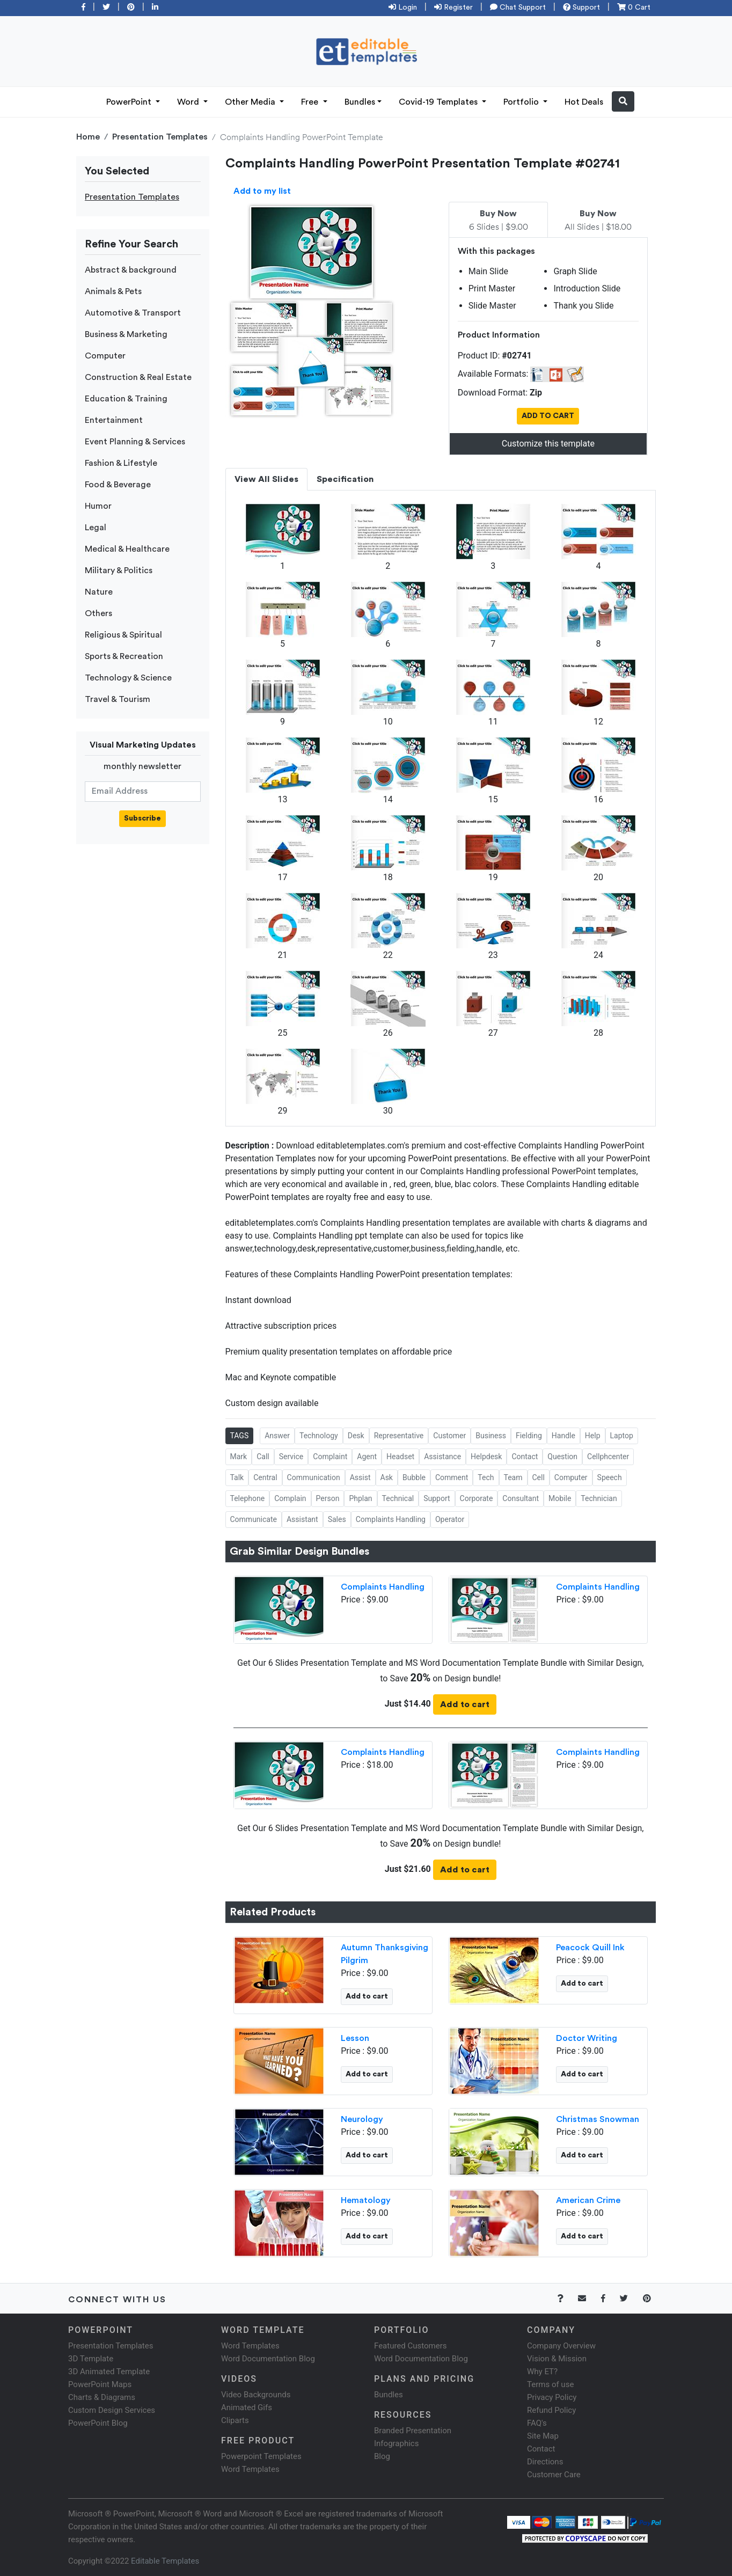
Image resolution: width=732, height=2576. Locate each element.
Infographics (396, 2443)
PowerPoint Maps (99, 2384)
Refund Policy (551, 2410)
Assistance (442, 1456)
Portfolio (522, 102)
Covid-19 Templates (439, 102)
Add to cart (464, 1704)
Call (263, 1456)
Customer (449, 1435)
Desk (356, 1435)
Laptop (621, 1435)
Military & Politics (118, 570)
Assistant (302, 1519)
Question (562, 1456)
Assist (360, 1477)
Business (490, 1435)
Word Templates (250, 2346)
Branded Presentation (412, 2430)
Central (265, 1477)
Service (291, 1456)
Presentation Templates (160, 137)
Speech (609, 1477)
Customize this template (548, 443)
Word (189, 102)
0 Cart (633, 7)
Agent (367, 1456)
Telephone (247, 1498)
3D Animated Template (109, 2371)
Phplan (360, 1498)
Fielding (529, 1435)
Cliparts (235, 2420)
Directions (545, 2462)
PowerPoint (129, 102)
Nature (99, 592)
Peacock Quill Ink (590, 1947)
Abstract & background (131, 270)
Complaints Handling (391, 1519)
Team (513, 1477)
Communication (313, 1477)
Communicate (253, 1519)
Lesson (355, 2038)
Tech (486, 1477)
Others (98, 613)
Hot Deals (584, 102)
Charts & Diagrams (101, 2397)
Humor (98, 506)
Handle (563, 1435)
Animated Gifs (246, 2407)
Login (403, 7)
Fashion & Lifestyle (121, 463)
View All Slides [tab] (266, 479)
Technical (398, 1498)
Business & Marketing (126, 334)
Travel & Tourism (117, 699)
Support (581, 7)
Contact (524, 1456)
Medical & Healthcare (127, 549)
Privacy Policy (551, 2397)
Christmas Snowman (597, 2119)
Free (310, 102)
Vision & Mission (557, 2358)
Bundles (360, 102)
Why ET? (542, 2371)
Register (453, 7)
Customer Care (554, 2474)
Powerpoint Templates (261, 2456)
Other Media (251, 102)
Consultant (520, 1498)
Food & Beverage (118, 484)
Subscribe (142, 818)
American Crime (588, 2200)
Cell (538, 1477)
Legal (95, 527)
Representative (399, 1435)
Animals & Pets (113, 291)
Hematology (366, 2200)
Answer (277, 1435)
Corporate (476, 1498)
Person (328, 1498)
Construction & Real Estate (138, 377)
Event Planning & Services (135, 441)
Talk (237, 1477)
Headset (400, 1456)
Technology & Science (128, 678)
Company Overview (561, 2346)
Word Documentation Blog (268, 2358)
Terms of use (550, 2384)
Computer (105, 356)
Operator (449, 1519)
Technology (318, 1435)
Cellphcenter (608, 1456)
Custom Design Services (111, 2410)
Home (88, 137)
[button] (623, 101)
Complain (290, 1498)
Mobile (559, 1498)
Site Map (543, 2436)
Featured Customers (410, 2346)
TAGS (239, 1435)
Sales (337, 1519)
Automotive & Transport (133, 313)
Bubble (414, 1477)
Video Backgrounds (255, 2394)
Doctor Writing (586, 2038)
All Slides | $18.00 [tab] (598, 220)
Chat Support (518, 7)
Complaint (330, 1456)
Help (593, 1435)
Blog (382, 2456)
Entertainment (114, 420)
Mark (238, 1456)
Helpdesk (486, 1456)
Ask (386, 1477)
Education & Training (126, 398)
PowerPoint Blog (98, 2423)
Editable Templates (165, 2561)
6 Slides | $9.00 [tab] (498, 220)
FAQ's (537, 2423)
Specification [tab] (345, 479)
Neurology (362, 2119)
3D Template (90, 2358)
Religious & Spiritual (123, 635)
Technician (599, 1498)
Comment (451, 1477)
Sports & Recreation (124, 656)
